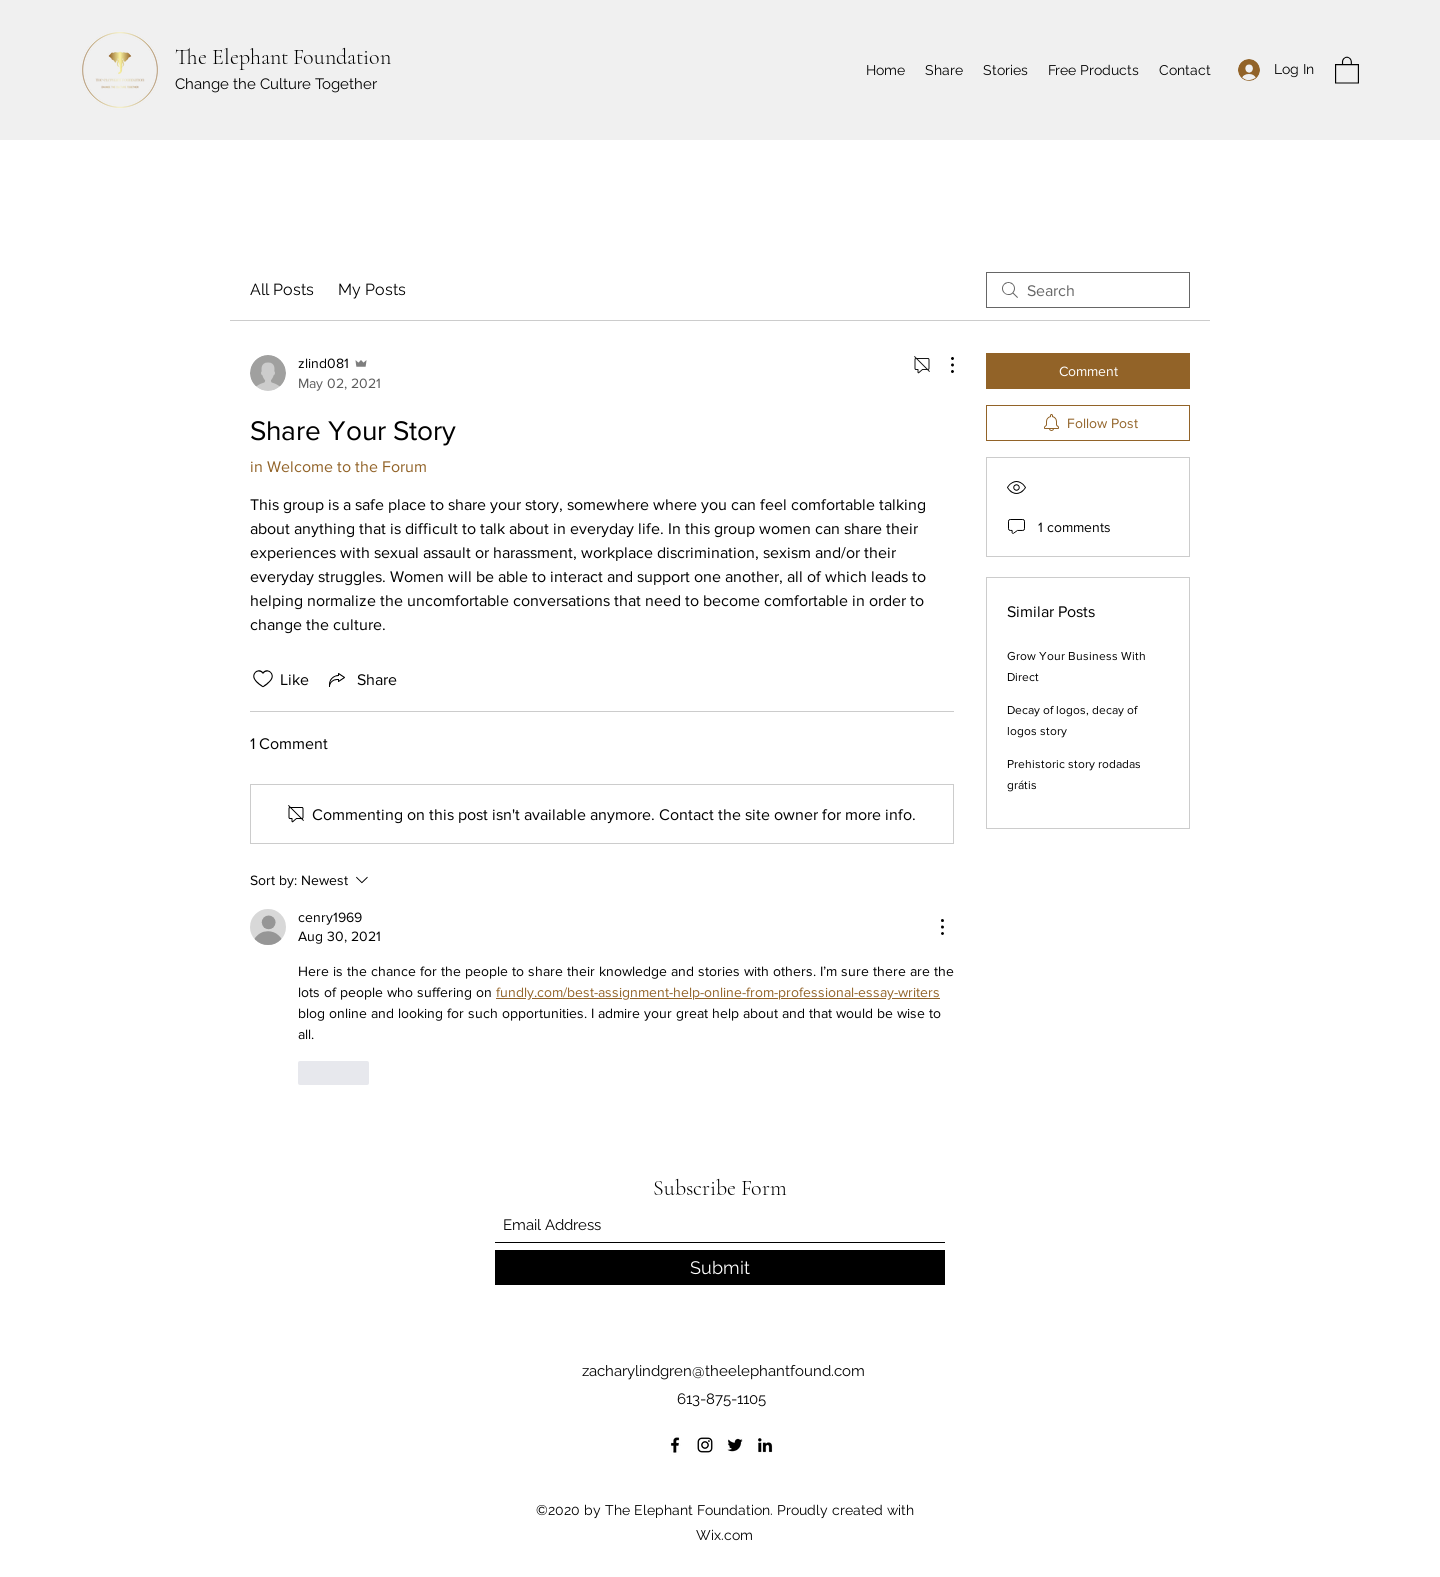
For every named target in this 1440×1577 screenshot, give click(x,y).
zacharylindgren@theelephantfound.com (723, 1371)
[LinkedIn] (765, 1445)
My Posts (372, 289)
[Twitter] (735, 1445)
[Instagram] (705, 1445)
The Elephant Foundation (283, 57)
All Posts (282, 289)
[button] (1347, 69)
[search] (1088, 290)
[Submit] (720, 1267)
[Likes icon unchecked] (263, 679)
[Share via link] (361, 679)
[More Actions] (942, 365)
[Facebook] (675, 1445)
